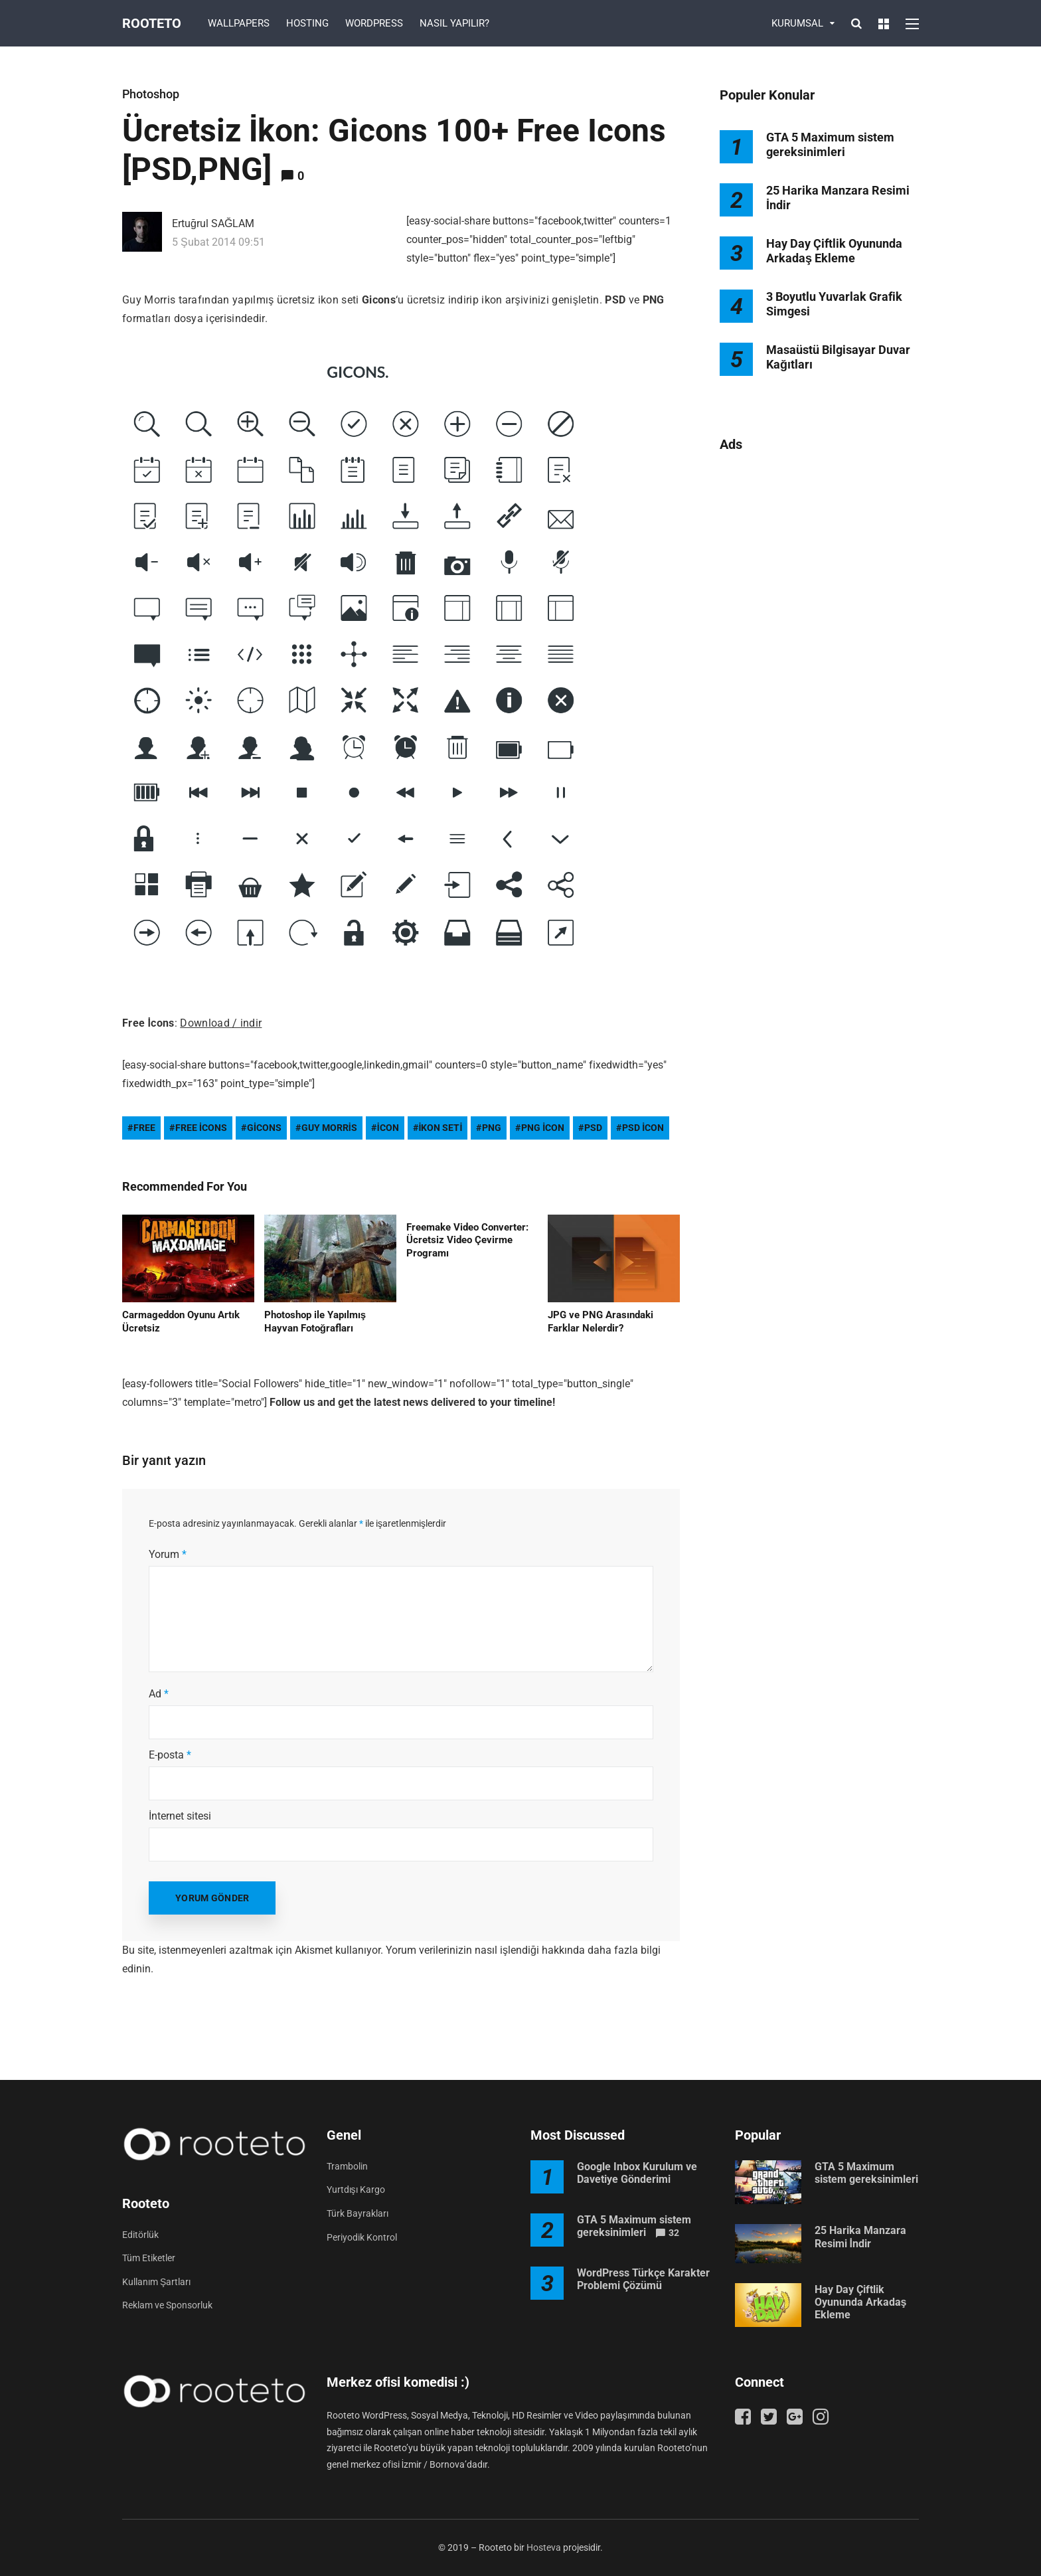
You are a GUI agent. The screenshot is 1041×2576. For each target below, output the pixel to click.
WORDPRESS (374, 23)
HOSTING (307, 23)
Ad (159, 1693)
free (144, 1127)
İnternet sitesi (180, 1816)
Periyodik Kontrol (362, 2237)
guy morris (329, 1127)
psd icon (643, 1127)
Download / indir (221, 1023)
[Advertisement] (819, 678)
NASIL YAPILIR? (454, 23)
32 (674, 2232)
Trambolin (347, 2166)
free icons (201, 1127)
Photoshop (150, 94)
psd (593, 1127)
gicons (264, 1127)
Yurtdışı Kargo (356, 2189)
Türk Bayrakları (357, 2213)
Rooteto (151, 23)
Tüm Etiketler (148, 2258)
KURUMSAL (797, 23)
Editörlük (140, 2234)
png (491, 1127)
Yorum (168, 1554)
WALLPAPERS (239, 23)
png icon (542, 1127)
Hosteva (543, 2547)
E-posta (170, 1755)
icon (388, 1127)
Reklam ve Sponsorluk (167, 2305)
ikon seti (441, 1127)
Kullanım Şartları (156, 2281)
